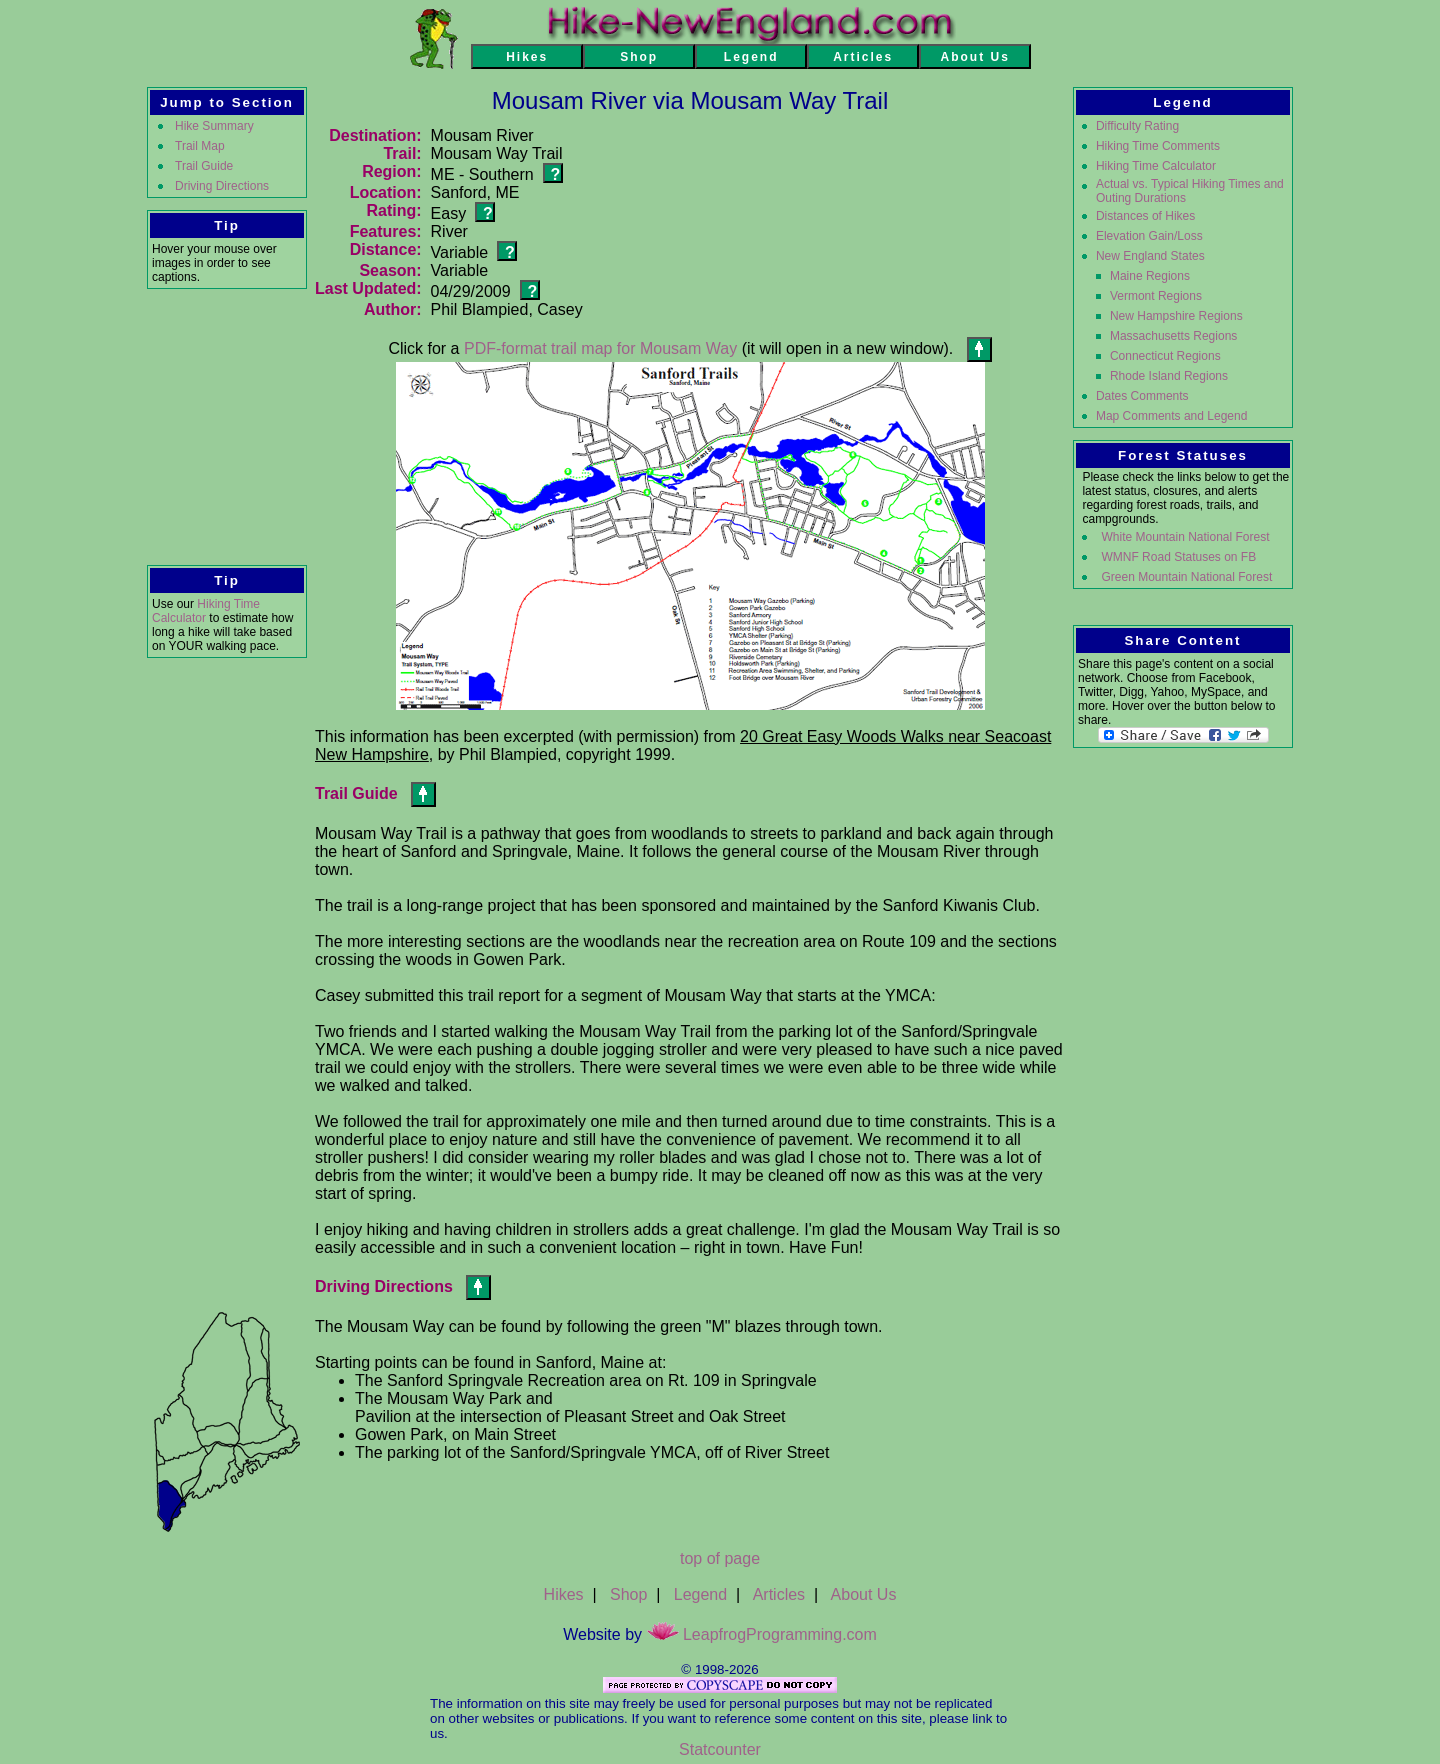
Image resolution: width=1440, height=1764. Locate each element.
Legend (700, 1594)
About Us (864, 1594)
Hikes (564, 1594)
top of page (720, 1558)
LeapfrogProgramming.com (762, 1634)
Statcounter (720, 1749)
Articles (779, 1594)
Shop (628, 1594)
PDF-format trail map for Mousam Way (600, 348)
